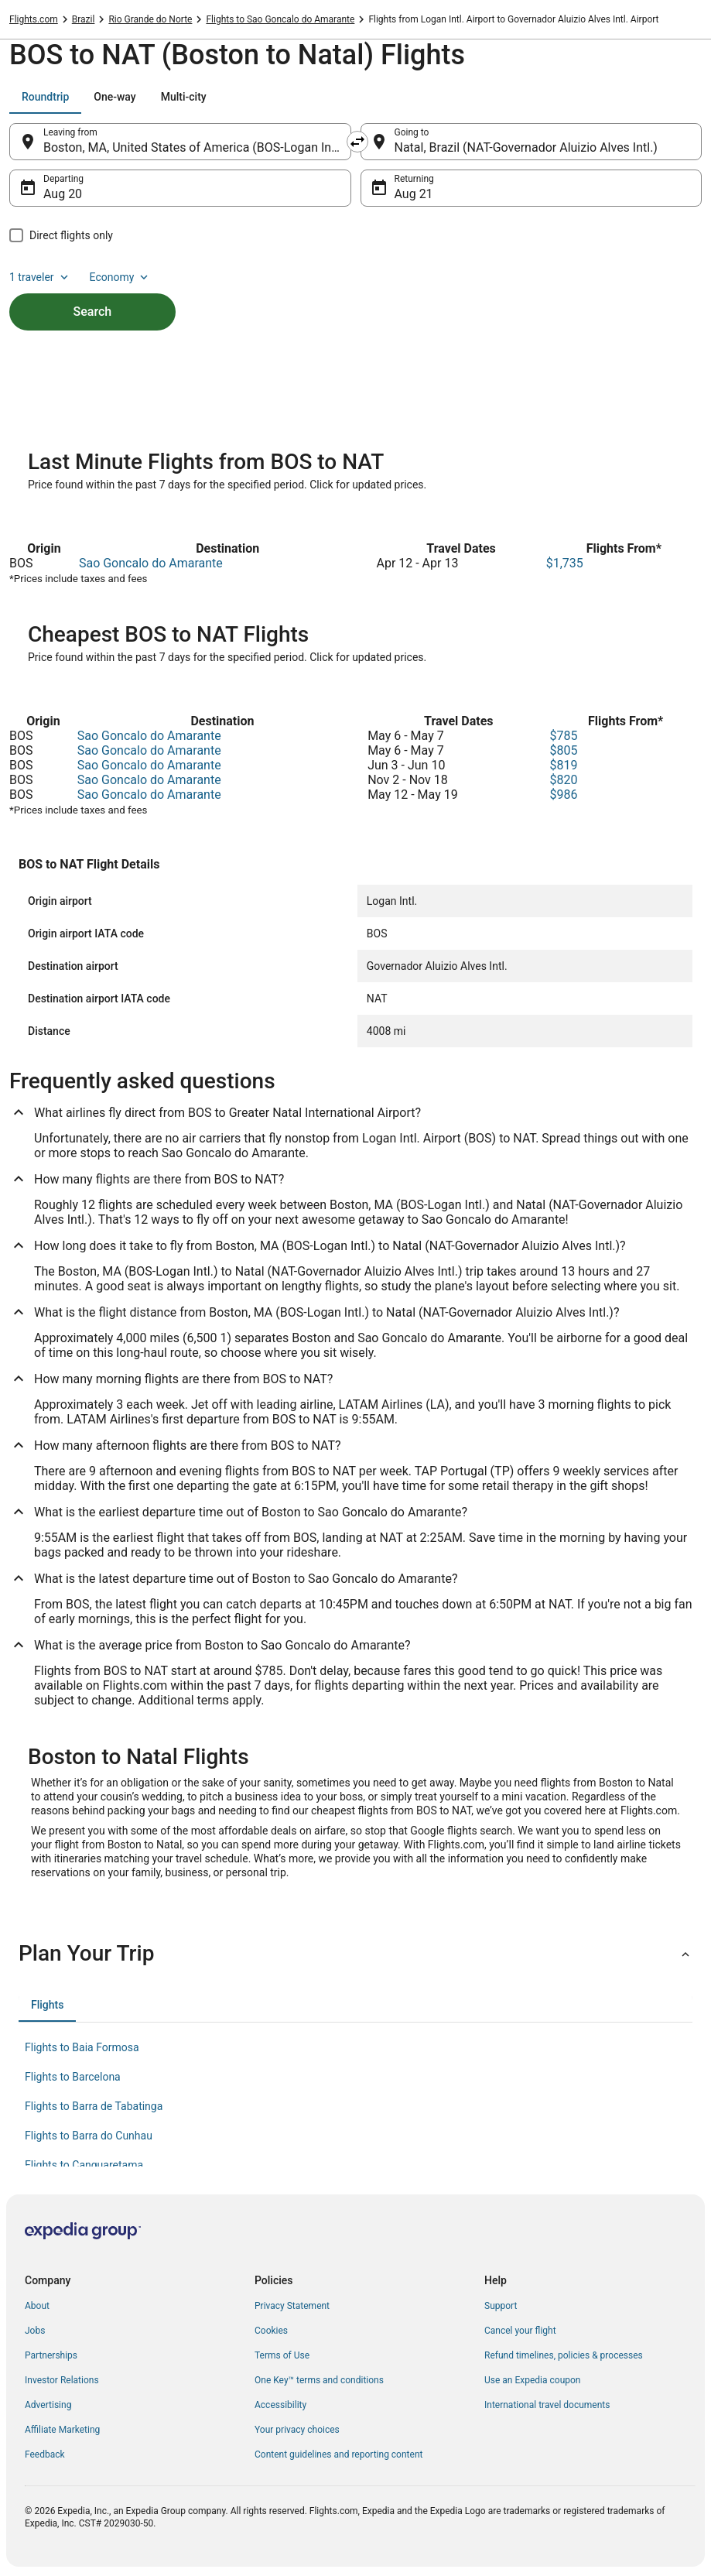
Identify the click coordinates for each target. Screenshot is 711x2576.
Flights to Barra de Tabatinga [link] (93, 2106)
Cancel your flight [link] (520, 2330)
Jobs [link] (35, 2330)
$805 (563, 750)
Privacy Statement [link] (292, 2305)
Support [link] (500, 2305)
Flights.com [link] (33, 19)
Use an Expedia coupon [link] (532, 2380)
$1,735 (564, 563)
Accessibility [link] (280, 2405)
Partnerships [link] (51, 2355)
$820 (563, 779)
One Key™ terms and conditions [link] (319, 2380)
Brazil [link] (83, 19)
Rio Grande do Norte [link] (150, 19)
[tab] (45, 97)
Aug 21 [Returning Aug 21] (414, 194)
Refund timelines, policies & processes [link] (563, 2355)
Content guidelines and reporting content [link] (338, 2454)
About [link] (37, 2305)
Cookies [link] (271, 2330)
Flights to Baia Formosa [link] (82, 2047)
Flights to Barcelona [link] (73, 2077)
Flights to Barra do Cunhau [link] (88, 2135)
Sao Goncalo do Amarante (151, 563)
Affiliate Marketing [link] (62, 2429)
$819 (563, 765)
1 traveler (40, 277)
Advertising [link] (48, 2405)
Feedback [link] (45, 2454)
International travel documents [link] (547, 2405)
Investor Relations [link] (62, 2380)
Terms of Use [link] (282, 2355)
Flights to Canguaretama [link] (84, 2165)
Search (92, 311)
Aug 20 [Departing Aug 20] (62, 194)
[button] (355, 1953)
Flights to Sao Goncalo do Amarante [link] (280, 19)
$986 (563, 794)
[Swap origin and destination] (357, 141)
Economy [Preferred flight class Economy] (121, 277)
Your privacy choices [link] (297, 2429)
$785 (563, 735)
